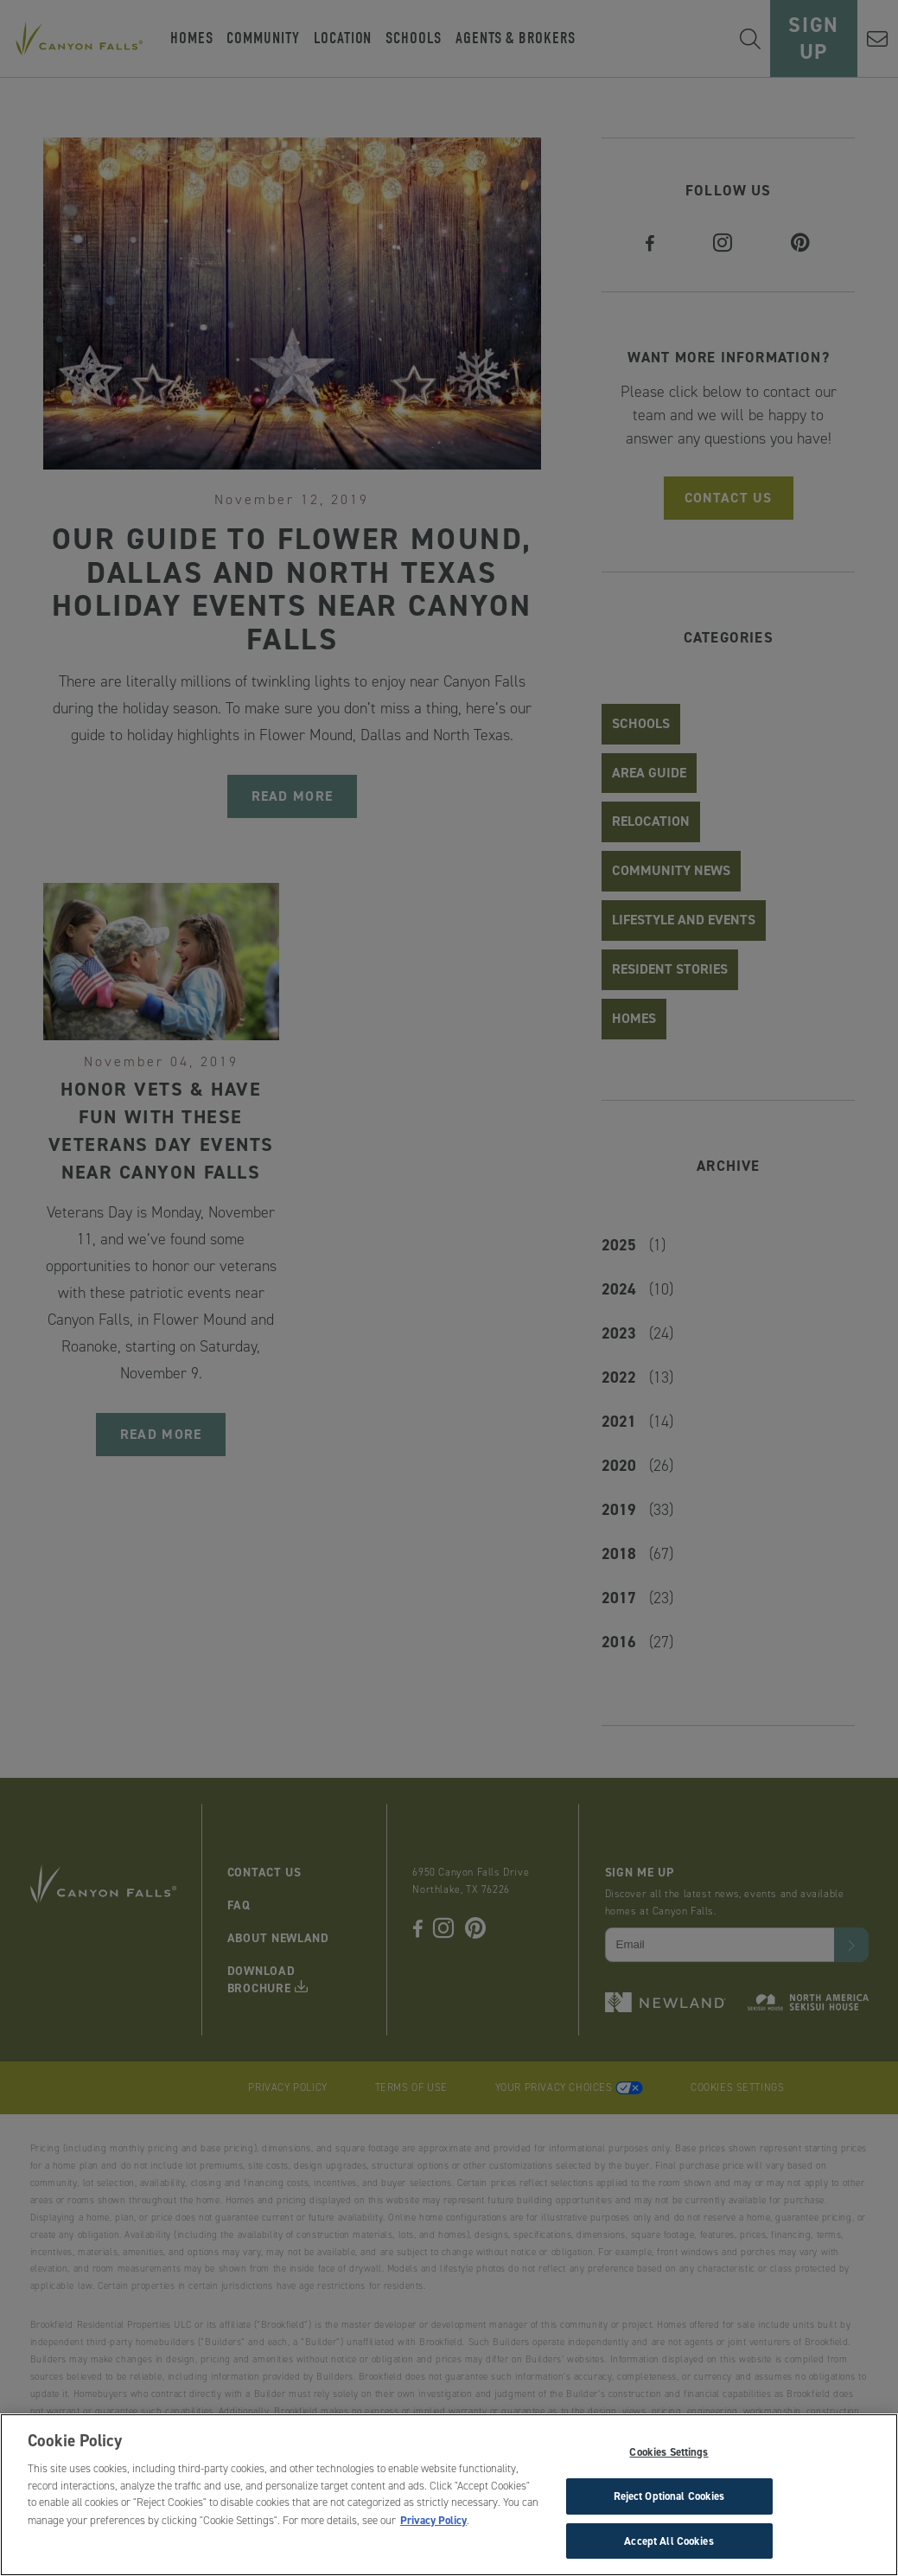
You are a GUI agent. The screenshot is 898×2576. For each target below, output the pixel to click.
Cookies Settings (668, 2461)
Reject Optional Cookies (669, 2504)
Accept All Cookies (668, 2549)
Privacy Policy (433, 2529)
